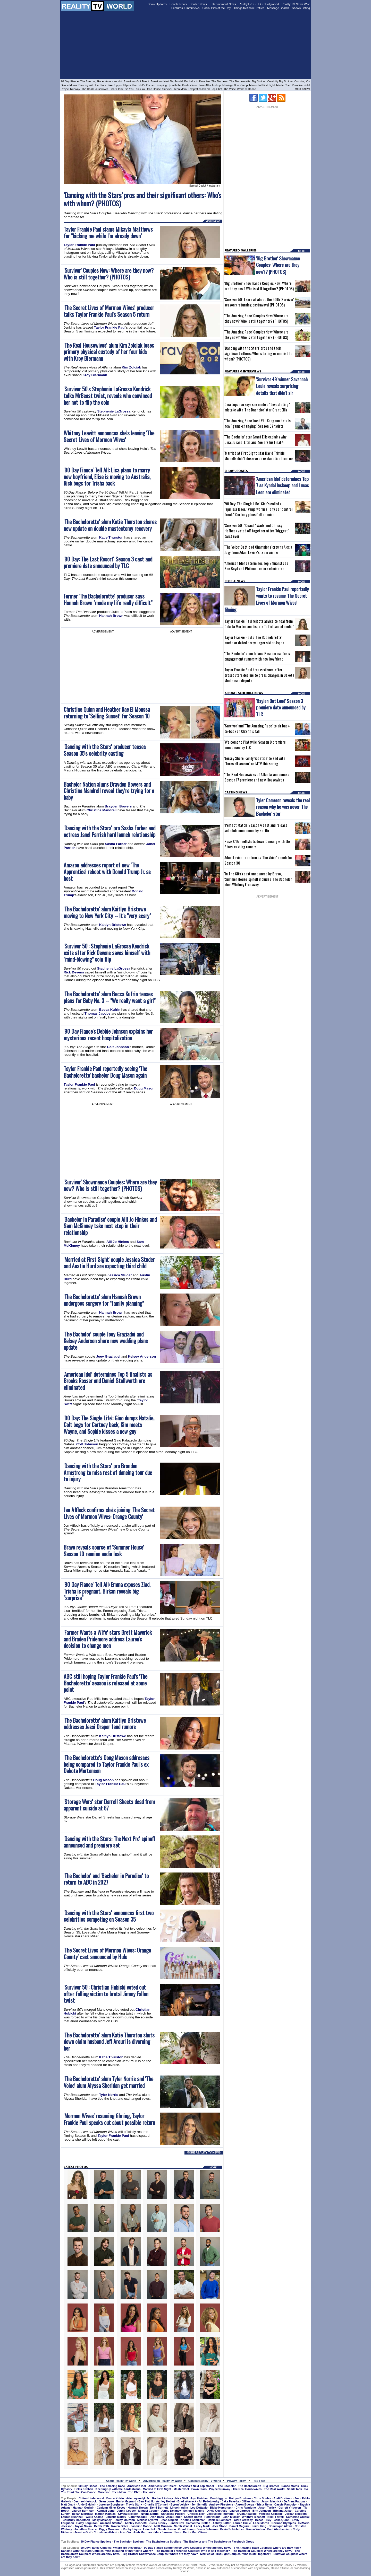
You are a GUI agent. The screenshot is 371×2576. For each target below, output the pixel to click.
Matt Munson (163, 2526)
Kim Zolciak (131, 367)
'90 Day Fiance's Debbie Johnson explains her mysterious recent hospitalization (108, 1034)
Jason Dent (181, 2532)
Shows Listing (301, 8)
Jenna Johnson (207, 2529)
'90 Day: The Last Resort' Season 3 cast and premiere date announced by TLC (108, 562)
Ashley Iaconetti (136, 2523)
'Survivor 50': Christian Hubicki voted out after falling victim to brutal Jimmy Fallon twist (106, 1994)
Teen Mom (180, 89)
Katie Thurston (111, 537)
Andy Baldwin (87, 2504)
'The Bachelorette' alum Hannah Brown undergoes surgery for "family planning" (104, 1300)
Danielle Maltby (115, 2516)
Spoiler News (198, 4)
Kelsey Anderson (142, 1356)
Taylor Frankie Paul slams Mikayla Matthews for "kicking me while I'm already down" (108, 232)
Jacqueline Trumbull (220, 2513)
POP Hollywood (268, 4)
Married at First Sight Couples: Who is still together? (235, 2553)
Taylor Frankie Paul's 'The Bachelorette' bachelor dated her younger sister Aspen (254, 640)
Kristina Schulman (193, 2519)
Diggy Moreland (110, 2529)
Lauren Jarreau (240, 2510)
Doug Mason (144, 1088)
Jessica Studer (119, 1275)
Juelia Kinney (158, 2523)
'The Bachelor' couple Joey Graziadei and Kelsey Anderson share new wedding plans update (106, 1341)
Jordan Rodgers (296, 2513)
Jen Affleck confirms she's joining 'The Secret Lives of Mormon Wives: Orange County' (109, 1513)
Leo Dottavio (199, 2507)
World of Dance (246, 89)
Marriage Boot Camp (235, 85)
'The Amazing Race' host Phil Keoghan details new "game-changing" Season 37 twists (257, 423)
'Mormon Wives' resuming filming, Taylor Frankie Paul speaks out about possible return (109, 2119)
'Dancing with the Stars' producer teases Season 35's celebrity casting (105, 750)
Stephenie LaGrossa (113, 411)
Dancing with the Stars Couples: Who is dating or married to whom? (107, 2550)
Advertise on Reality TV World (162, 2480)
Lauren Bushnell (72, 2516)
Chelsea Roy (196, 2513)
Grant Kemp (186, 2529)
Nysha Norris (149, 2513)
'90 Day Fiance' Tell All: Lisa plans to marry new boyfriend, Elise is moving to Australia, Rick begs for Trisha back (107, 477)
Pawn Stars (199, 2489)
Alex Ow (125, 2532)
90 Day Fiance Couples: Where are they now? (111, 2547)
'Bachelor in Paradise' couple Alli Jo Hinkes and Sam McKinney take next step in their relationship (110, 1226)
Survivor (167, 89)
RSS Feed (259, 2480)
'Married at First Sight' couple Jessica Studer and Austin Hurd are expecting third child (109, 1262)
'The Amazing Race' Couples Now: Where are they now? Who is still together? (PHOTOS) (256, 318)
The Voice (230, 89)
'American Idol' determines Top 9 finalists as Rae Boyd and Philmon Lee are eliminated (256, 565)
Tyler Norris (108, 2095)
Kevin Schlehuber (232, 2529)
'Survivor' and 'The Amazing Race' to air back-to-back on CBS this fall (257, 728)
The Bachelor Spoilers (129, 2541)
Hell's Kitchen (147, 85)
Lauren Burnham (83, 2510)
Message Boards (278, 8)
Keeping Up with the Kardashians (177, 85)
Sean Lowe (106, 2501)
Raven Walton (255, 2529)
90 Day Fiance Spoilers (96, 2541)
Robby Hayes (132, 2529)
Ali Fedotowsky (209, 2501)
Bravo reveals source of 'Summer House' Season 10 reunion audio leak (104, 1550)
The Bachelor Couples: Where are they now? (262, 2550)
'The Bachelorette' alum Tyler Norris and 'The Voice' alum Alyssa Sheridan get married (108, 2082)
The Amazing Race (92, 81)
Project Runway (70, 89)
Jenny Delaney (171, 2510)
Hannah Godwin (84, 2507)
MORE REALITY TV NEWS (204, 2152)
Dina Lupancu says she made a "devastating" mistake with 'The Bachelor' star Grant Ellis (257, 407)
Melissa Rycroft (147, 2519)
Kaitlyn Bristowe (112, 925)
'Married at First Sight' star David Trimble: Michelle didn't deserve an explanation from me (258, 455)
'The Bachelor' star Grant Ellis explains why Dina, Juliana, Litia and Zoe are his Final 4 (255, 439)
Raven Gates (120, 2526)
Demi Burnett (159, 2507)
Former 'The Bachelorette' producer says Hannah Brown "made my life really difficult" (108, 599)
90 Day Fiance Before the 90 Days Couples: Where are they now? (187, 2547)
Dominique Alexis (280, 2526)
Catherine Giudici (297, 2516)
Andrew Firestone (221, 2504)
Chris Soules (262, 2498)
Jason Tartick (267, 2507)
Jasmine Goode (141, 2526)
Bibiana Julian (282, 2510)
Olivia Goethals (217, 2510)
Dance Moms (69, 85)
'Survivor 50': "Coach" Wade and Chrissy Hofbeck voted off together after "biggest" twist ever (256, 531)
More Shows (302, 88)
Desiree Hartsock (85, 2501)
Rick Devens (74, 972)
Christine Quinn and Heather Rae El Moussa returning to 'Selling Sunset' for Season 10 (107, 712)
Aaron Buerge (244, 2504)
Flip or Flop (130, 85)
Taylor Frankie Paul (79, 245)
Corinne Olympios (284, 2523)
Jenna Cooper (126, 2510)
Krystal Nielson (128, 2513)
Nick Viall (181, 2498)
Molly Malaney (102, 2519)
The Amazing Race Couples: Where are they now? (267, 2547)
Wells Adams (94, 2516)
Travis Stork (134, 2504)
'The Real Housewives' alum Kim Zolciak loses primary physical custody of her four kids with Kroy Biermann (109, 352)
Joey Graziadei (108, 1356)
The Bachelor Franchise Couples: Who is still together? (192, 2550)
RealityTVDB (247, 4)
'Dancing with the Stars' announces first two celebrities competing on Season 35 (109, 1916)
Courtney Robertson (76, 2519)
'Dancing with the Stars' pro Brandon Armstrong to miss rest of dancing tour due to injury (108, 1472)
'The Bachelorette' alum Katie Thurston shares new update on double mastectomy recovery (110, 525)
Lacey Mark (202, 2526)
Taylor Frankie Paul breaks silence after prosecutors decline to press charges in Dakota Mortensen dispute (259, 675)
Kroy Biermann (94, 375)
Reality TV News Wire (296, 4)
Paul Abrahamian (278, 2529)
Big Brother (259, 81)
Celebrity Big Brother (280, 81)
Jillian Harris (250, 2501)
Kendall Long (106, 2510)
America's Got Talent (136, 81)
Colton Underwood (91, 2498)
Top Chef (216, 89)
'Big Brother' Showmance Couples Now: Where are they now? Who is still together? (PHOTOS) (259, 285)
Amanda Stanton (111, 2523)
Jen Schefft (199, 2504)
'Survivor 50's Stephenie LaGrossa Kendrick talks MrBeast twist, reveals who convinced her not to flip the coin (108, 396)
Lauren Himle (242, 2523)
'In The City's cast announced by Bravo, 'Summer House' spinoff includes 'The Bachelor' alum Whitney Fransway (258, 879)
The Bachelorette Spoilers (163, 2541)
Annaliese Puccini (173, 2513)
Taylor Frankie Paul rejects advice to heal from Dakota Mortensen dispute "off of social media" (259, 623)
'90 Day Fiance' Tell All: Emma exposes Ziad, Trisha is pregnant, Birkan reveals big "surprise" (107, 1591)
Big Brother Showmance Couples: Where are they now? (160, 2553)
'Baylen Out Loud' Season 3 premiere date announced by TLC (281, 707)
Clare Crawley (243, 2519)
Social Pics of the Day (217, 8)
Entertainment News (223, 4)
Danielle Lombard (220, 2519)
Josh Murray (231, 2516)
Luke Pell (149, 2529)
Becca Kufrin (109, 1010)
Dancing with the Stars (92, 85)
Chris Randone (246, 2507)
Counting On (302, 81)
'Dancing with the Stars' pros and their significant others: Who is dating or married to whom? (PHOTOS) (258, 353)
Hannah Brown (111, 616)
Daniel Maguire (239, 2526)
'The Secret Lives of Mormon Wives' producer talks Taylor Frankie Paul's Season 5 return (109, 311)
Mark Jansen (163, 2532)
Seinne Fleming (193, 2510)
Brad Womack (187, 2501)
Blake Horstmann (221, 2507)
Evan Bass (156, 2516)
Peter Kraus (213, 2516)
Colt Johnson (118, 1047)
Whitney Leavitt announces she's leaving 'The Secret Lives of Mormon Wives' (109, 436)
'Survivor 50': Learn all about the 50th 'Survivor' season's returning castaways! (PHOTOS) (259, 302)
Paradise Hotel (301, 85)
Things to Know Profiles (249, 8)
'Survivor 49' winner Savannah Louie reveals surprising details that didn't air (282, 386)
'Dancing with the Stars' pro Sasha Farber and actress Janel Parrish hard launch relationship (109, 831)
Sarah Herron (167, 2529)
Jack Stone (219, 2526)
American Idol (113, 81)
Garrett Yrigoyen (290, 2507)
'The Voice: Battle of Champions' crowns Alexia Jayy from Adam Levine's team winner (258, 549)
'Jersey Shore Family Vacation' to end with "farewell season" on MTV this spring (254, 760)
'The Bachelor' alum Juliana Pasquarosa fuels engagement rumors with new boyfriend (257, 656)
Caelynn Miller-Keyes (111, 2507)
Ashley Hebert (165, 2501)
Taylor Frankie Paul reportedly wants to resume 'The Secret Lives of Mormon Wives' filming (266, 599)
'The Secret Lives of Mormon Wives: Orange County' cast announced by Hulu (107, 1953)
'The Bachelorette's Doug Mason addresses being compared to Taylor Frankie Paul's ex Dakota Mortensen (106, 1764)
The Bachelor (219, 81)
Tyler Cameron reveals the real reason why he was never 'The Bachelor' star (283, 807)
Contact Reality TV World (204, 2480)
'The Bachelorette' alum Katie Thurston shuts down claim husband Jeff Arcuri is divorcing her (109, 2042)
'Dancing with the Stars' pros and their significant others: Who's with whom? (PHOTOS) (142, 199)
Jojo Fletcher (199, 2498)
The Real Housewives (94, 89)
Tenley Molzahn (124, 2519)
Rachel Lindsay (162, 2498)
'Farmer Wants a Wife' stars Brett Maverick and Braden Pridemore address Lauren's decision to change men (108, 1639)
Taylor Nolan (83, 2526)
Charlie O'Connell (156, 2504)
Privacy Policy (236, 2480)
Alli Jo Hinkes (117, 1242)
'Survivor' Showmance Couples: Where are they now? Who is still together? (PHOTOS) (110, 1185)
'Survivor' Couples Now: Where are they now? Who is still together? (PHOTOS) (109, 273)
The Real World (274, 2489)
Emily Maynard (126, 2501)
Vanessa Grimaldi (271, 2513)
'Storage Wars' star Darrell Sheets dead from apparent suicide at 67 (109, 1805)
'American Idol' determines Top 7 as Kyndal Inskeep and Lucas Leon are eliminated (282, 485)
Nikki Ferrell (275, 2516)
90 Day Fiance (70, 81)
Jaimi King (259, 2526)
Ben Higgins (218, 2498)
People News (178, 4)
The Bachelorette (239, 81)
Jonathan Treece (85, 2529)
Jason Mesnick (271, 2501)
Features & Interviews (185, 8)
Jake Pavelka (231, 2501)
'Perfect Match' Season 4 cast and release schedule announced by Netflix (255, 827)
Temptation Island (199, 89)
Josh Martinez (142, 2532)
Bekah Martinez (82, 2513)
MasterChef (283, 85)
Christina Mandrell (101, 810)
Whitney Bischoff (253, 2516)
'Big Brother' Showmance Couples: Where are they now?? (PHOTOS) (278, 265)
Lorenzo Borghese (111, 2504)
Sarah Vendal (183, 2526)
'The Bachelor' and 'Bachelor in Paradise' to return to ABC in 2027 (106, 1879)
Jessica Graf (82, 2532)
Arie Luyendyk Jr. (138, 2498)
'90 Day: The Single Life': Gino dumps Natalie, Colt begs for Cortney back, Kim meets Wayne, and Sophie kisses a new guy (109, 1425)
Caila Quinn (282, 2519)
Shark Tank (116, 89)
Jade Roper (174, 2516)
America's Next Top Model (167, 81)
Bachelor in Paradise (197, 81)
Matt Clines (199, 2532)
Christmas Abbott (105, 2532)
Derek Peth (101, 2526)
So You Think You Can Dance (143, 89)
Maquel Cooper (148, 2510)
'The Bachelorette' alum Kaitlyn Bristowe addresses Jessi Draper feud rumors (105, 1723)
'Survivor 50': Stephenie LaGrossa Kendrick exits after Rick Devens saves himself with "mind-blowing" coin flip (107, 953)
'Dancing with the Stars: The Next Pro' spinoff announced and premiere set (109, 1842)
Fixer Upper (114, 85)
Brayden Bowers (118, 806)
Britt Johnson (261, 2510)
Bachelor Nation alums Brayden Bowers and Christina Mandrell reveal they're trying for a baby (109, 791)
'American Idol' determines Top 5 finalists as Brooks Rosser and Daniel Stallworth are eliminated (108, 1381)
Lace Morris (261, 2523)
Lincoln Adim (179, 2507)
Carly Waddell (138, 2516)
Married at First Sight (262, 85)
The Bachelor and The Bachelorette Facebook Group (218, 2541)
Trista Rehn (264, 2504)
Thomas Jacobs (98, 1013)
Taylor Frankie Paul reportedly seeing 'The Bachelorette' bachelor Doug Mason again (105, 1071)
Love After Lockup (210, 85)
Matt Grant (68, 2504)
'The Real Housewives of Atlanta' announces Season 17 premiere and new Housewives (256, 777)
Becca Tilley (263, 2519)
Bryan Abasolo (247, 2513)
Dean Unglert (169, 2519)
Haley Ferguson (87, 2523)
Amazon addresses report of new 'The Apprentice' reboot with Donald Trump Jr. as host (107, 872)
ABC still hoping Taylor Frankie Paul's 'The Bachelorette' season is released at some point (105, 1683)
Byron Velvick (180, 2504)
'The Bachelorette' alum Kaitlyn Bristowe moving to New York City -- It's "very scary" (107, 912)
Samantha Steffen (198, 2523)
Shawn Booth (193, 2516)
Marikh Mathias (105, 2513)
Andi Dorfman (282, 2498)
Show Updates (157, 4)
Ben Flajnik (146, 2501)
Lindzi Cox (177, 2523)
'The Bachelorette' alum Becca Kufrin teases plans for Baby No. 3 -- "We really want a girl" (109, 997)
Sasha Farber (116, 844)
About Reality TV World (121, 2480)
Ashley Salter (222, 2523)
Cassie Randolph (285, 2504)
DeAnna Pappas (294, 2501)
